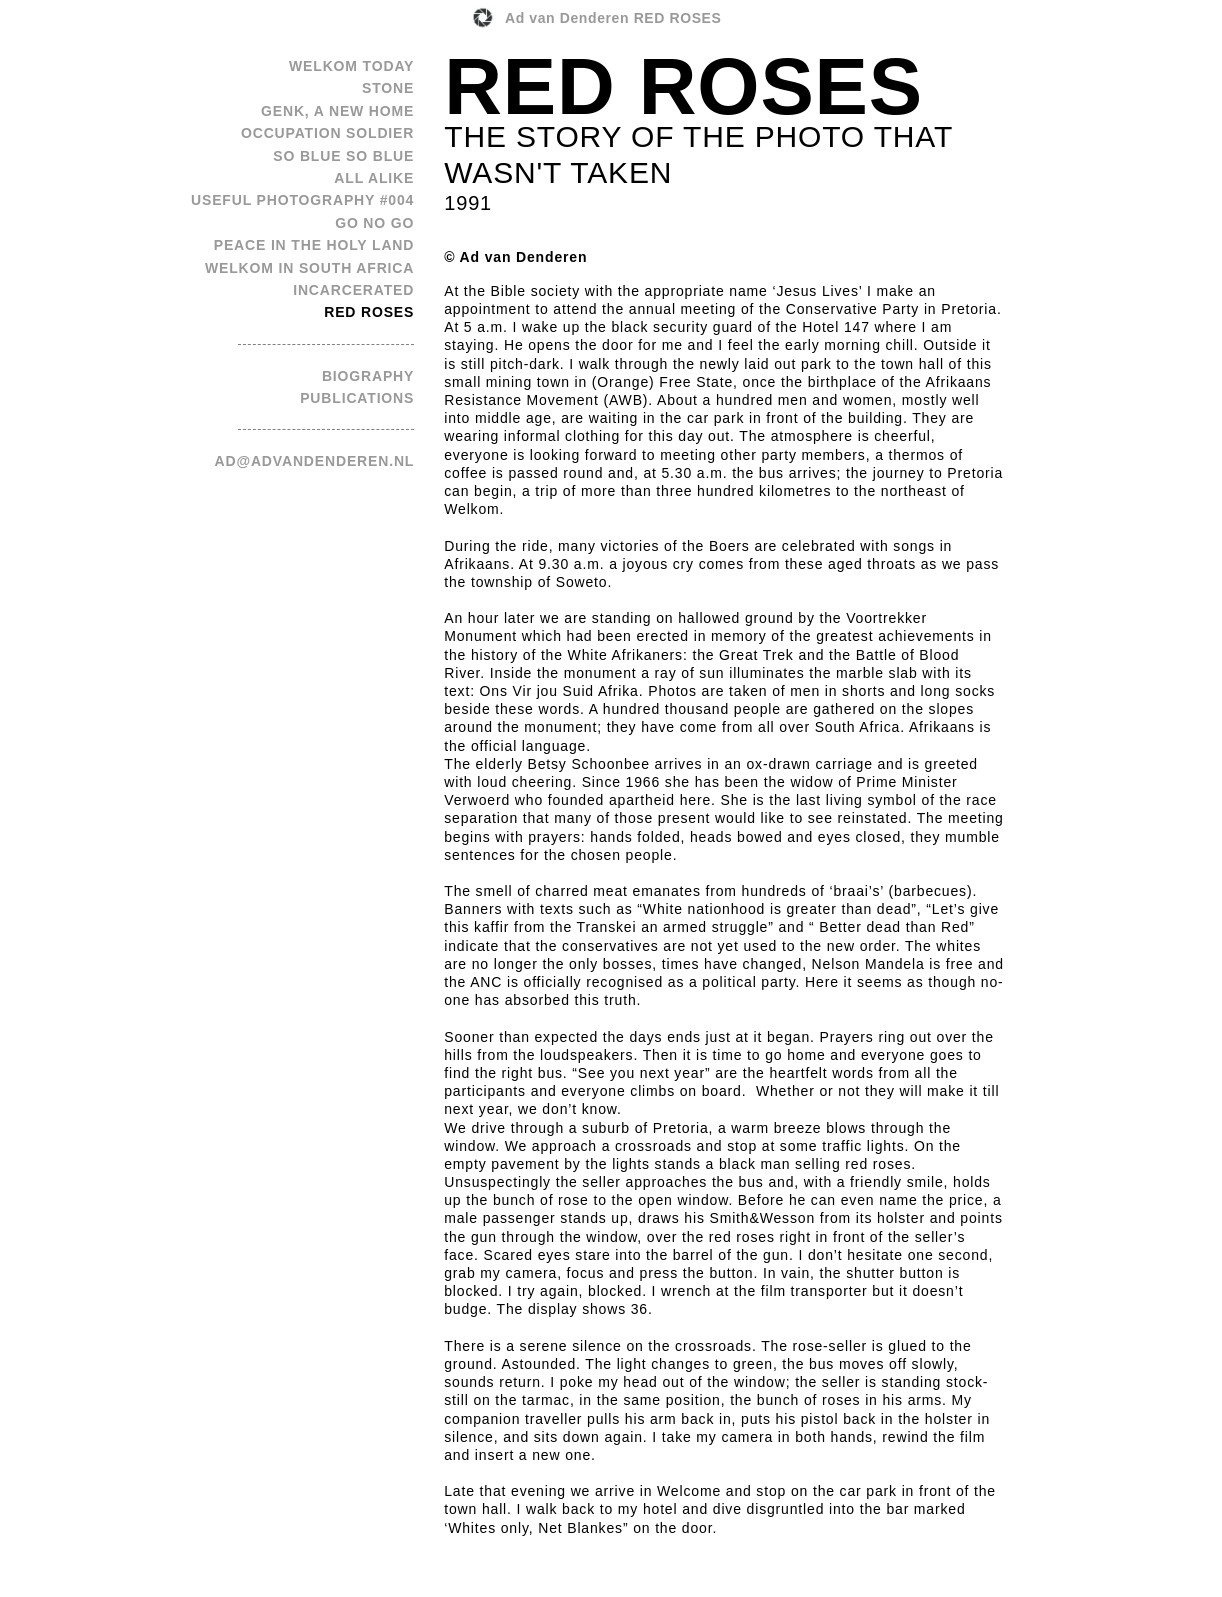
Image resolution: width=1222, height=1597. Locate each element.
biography (368, 376)
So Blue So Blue (343, 156)
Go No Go (374, 223)
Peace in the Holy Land (314, 245)
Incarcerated (353, 290)
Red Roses (369, 312)
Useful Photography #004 (302, 200)
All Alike (374, 178)
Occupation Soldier (327, 133)
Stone (388, 88)
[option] (611, 813)
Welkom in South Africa (309, 268)
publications (357, 398)
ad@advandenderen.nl (315, 461)
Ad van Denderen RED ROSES (613, 18)
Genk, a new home (337, 111)
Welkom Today (351, 66)
